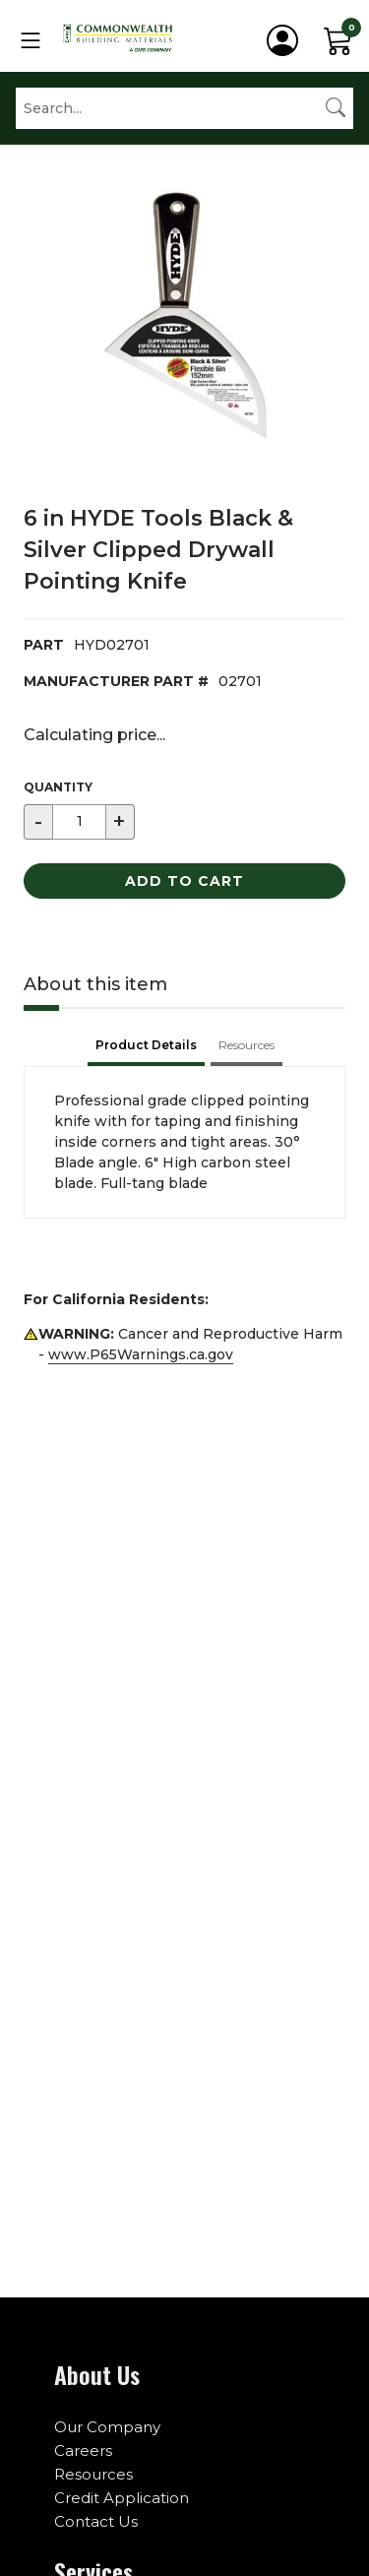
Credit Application (121, 2497)
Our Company (107, 2427)
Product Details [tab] (146, 1044)
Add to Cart (184, 881)
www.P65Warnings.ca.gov (140, 1354)
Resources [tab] (246, 1044)
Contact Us (96, 2521)
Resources (93, 2474)
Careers (83, 2450)
